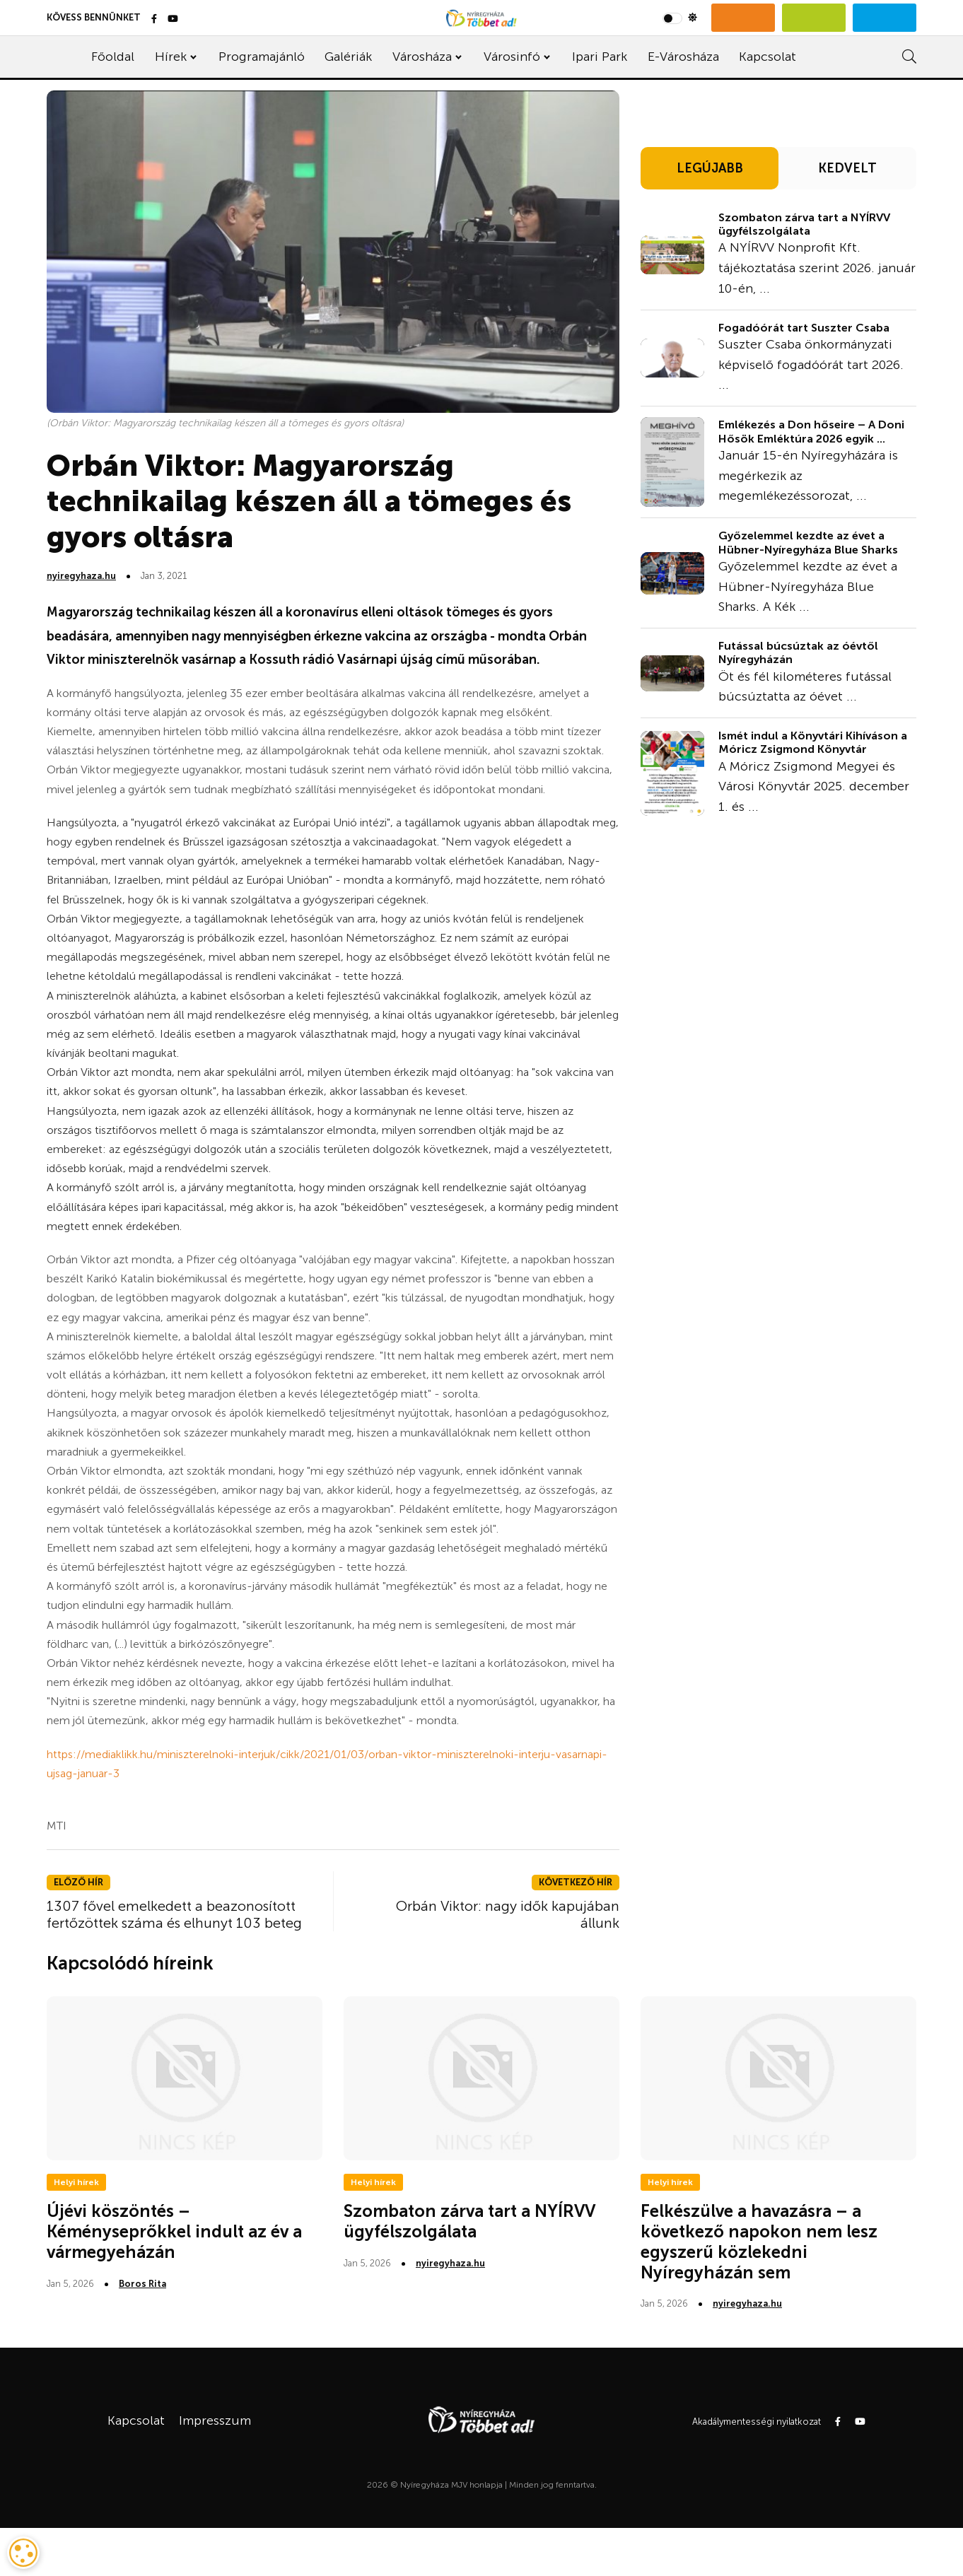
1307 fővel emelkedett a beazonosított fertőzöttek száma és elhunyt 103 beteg (174, 1914)
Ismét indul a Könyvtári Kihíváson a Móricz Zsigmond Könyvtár (812, 742)
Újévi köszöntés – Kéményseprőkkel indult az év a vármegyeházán (174, 2231)
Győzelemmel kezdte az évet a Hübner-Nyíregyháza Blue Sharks (808, 542)
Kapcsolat (767, 56)
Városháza (422, 56)
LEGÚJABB (710, 168)
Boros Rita (142, 2283)
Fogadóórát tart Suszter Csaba (803, 327)
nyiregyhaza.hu (81, 575)
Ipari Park (599, 56)
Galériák (348, 56)
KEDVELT (847, 168)
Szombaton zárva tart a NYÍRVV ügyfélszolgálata (804, 224)
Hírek (171, 56)
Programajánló (261, 56)
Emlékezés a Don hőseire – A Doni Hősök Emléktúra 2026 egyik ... (811, 431)
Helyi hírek (76, 2182)
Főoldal (112, 56)
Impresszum (215, 2420)
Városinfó (512, 56)
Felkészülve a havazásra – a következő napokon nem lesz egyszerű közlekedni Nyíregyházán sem (759, 2241)
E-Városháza (683, 56)
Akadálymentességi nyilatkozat (756, 2421)
